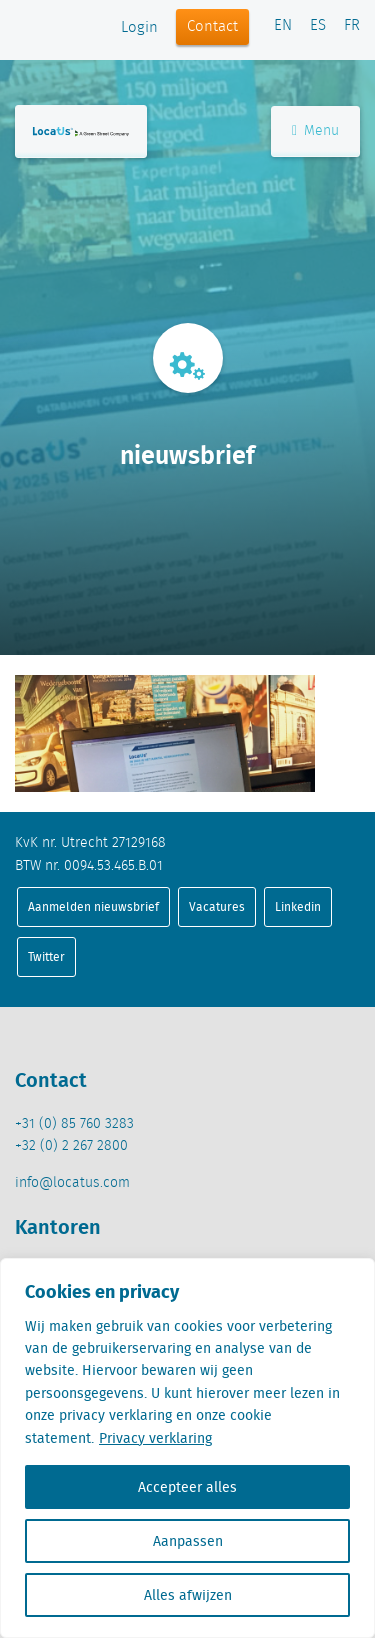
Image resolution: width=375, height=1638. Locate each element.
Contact (212, 27)
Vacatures (217, 906)
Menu (315, 131)
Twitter (46, 956)
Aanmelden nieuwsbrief (93, 906)
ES (318, 26)
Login (139, 28)
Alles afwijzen (188, 1595)
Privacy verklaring (155, 1438)
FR (352, 26)
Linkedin (298, 906)
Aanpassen (188, 1541)
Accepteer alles (187, 1487)
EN (283, 26)
